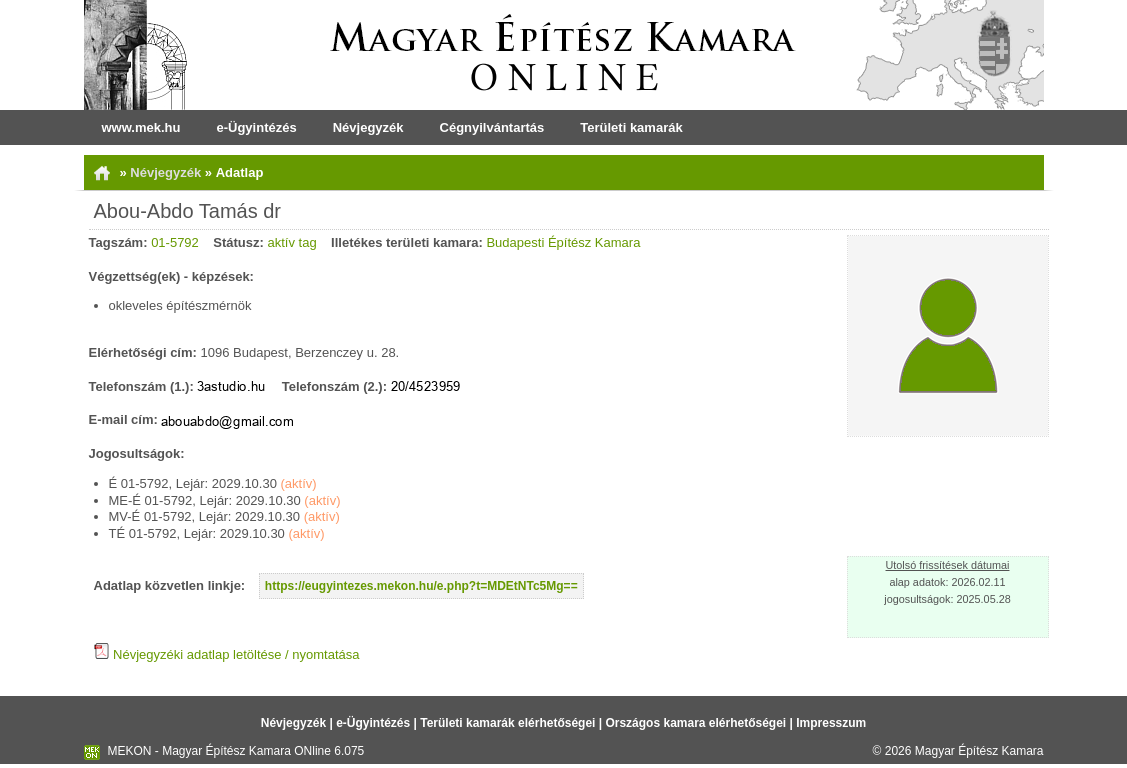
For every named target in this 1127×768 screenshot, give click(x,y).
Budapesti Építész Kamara (563, 242)
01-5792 (175, 242)
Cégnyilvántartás (492, 127)
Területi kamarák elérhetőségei (507, 723)
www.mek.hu (141, 127)
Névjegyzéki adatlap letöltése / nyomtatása (227, 654)
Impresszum (831, 723)
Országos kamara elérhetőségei (695, 723)
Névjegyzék (368, 127)
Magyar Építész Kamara (979, 751)
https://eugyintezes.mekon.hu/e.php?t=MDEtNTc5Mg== (421, 586)
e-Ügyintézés (256, 127)
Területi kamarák (631, 127)
